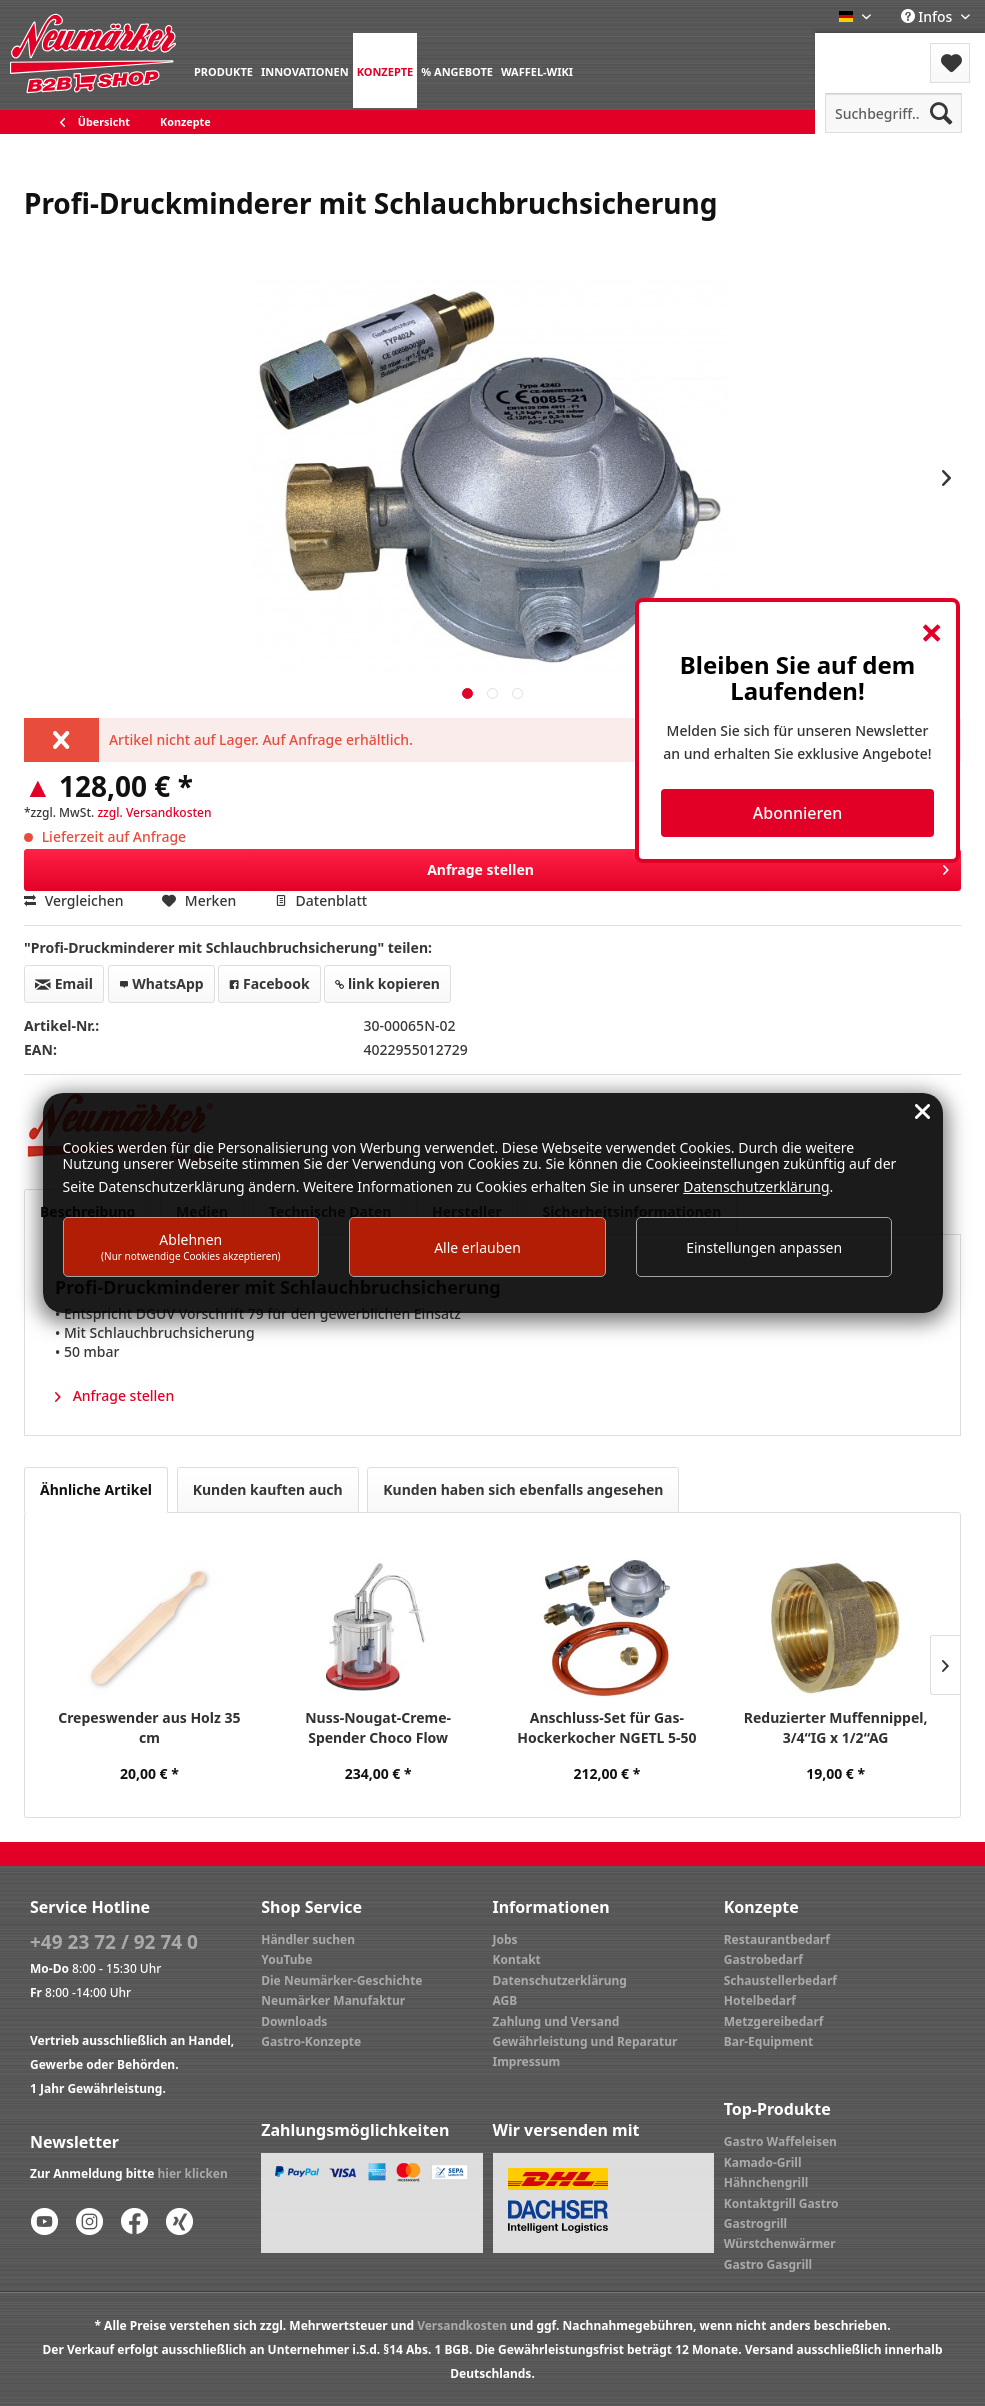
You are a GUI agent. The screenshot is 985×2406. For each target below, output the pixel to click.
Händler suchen (308, 1939)
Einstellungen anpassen (764, 1247)
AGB (505, 2000)
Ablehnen (191, 1246)
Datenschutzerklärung (560, 1980)
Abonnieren (797, 813)
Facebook (269, 983)
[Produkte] (223, 70)
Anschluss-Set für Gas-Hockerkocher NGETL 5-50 (606, 1727)
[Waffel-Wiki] (537, 70)
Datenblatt (321, 900)
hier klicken (193, 2173)
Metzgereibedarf (774, 2021)
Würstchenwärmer (780, 2243)
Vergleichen (74, 900)
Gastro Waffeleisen (780, 2141)
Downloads (294, 2021)
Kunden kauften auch (268, 1489)
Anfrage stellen (688, 866)
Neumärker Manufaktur (333, 2000)
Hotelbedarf (760, 2000)
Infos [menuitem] (928, 16)
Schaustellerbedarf (780, 1980)
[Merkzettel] (950, 63)
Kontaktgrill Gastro (781, 2203)
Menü (868, 50)
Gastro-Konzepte (311, 2041)
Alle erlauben (477, 1247)
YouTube (286, 1959)
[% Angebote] (457, 70)
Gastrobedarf (763, 1959)
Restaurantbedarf (777, 1939)
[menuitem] (223, 70)
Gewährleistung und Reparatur (585, 2041)
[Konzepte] (385, 70)
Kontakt (517, 1959)
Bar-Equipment (769, 2041)
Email (64, 983)
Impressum (527, 2061)
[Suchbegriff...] (893, 113)
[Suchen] (941, 113)
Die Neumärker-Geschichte (341, 1980)
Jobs (505, 1939)
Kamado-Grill (763, 2162)
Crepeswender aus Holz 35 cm (149, 1727)
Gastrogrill (755, 2223)
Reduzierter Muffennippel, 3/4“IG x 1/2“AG (836, 1727)
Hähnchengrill (766, 2182)
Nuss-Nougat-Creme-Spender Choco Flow (378, 1727)
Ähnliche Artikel (96, 1489)
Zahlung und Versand (556, 2021)
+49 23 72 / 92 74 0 (114, 1942)
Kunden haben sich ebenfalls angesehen (523, 1489)
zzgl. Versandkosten (154, 812)
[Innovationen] (305, 70)
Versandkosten (462, 2325)
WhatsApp (161, 983)
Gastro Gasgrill (768, 2264)
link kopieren (387, 983)
